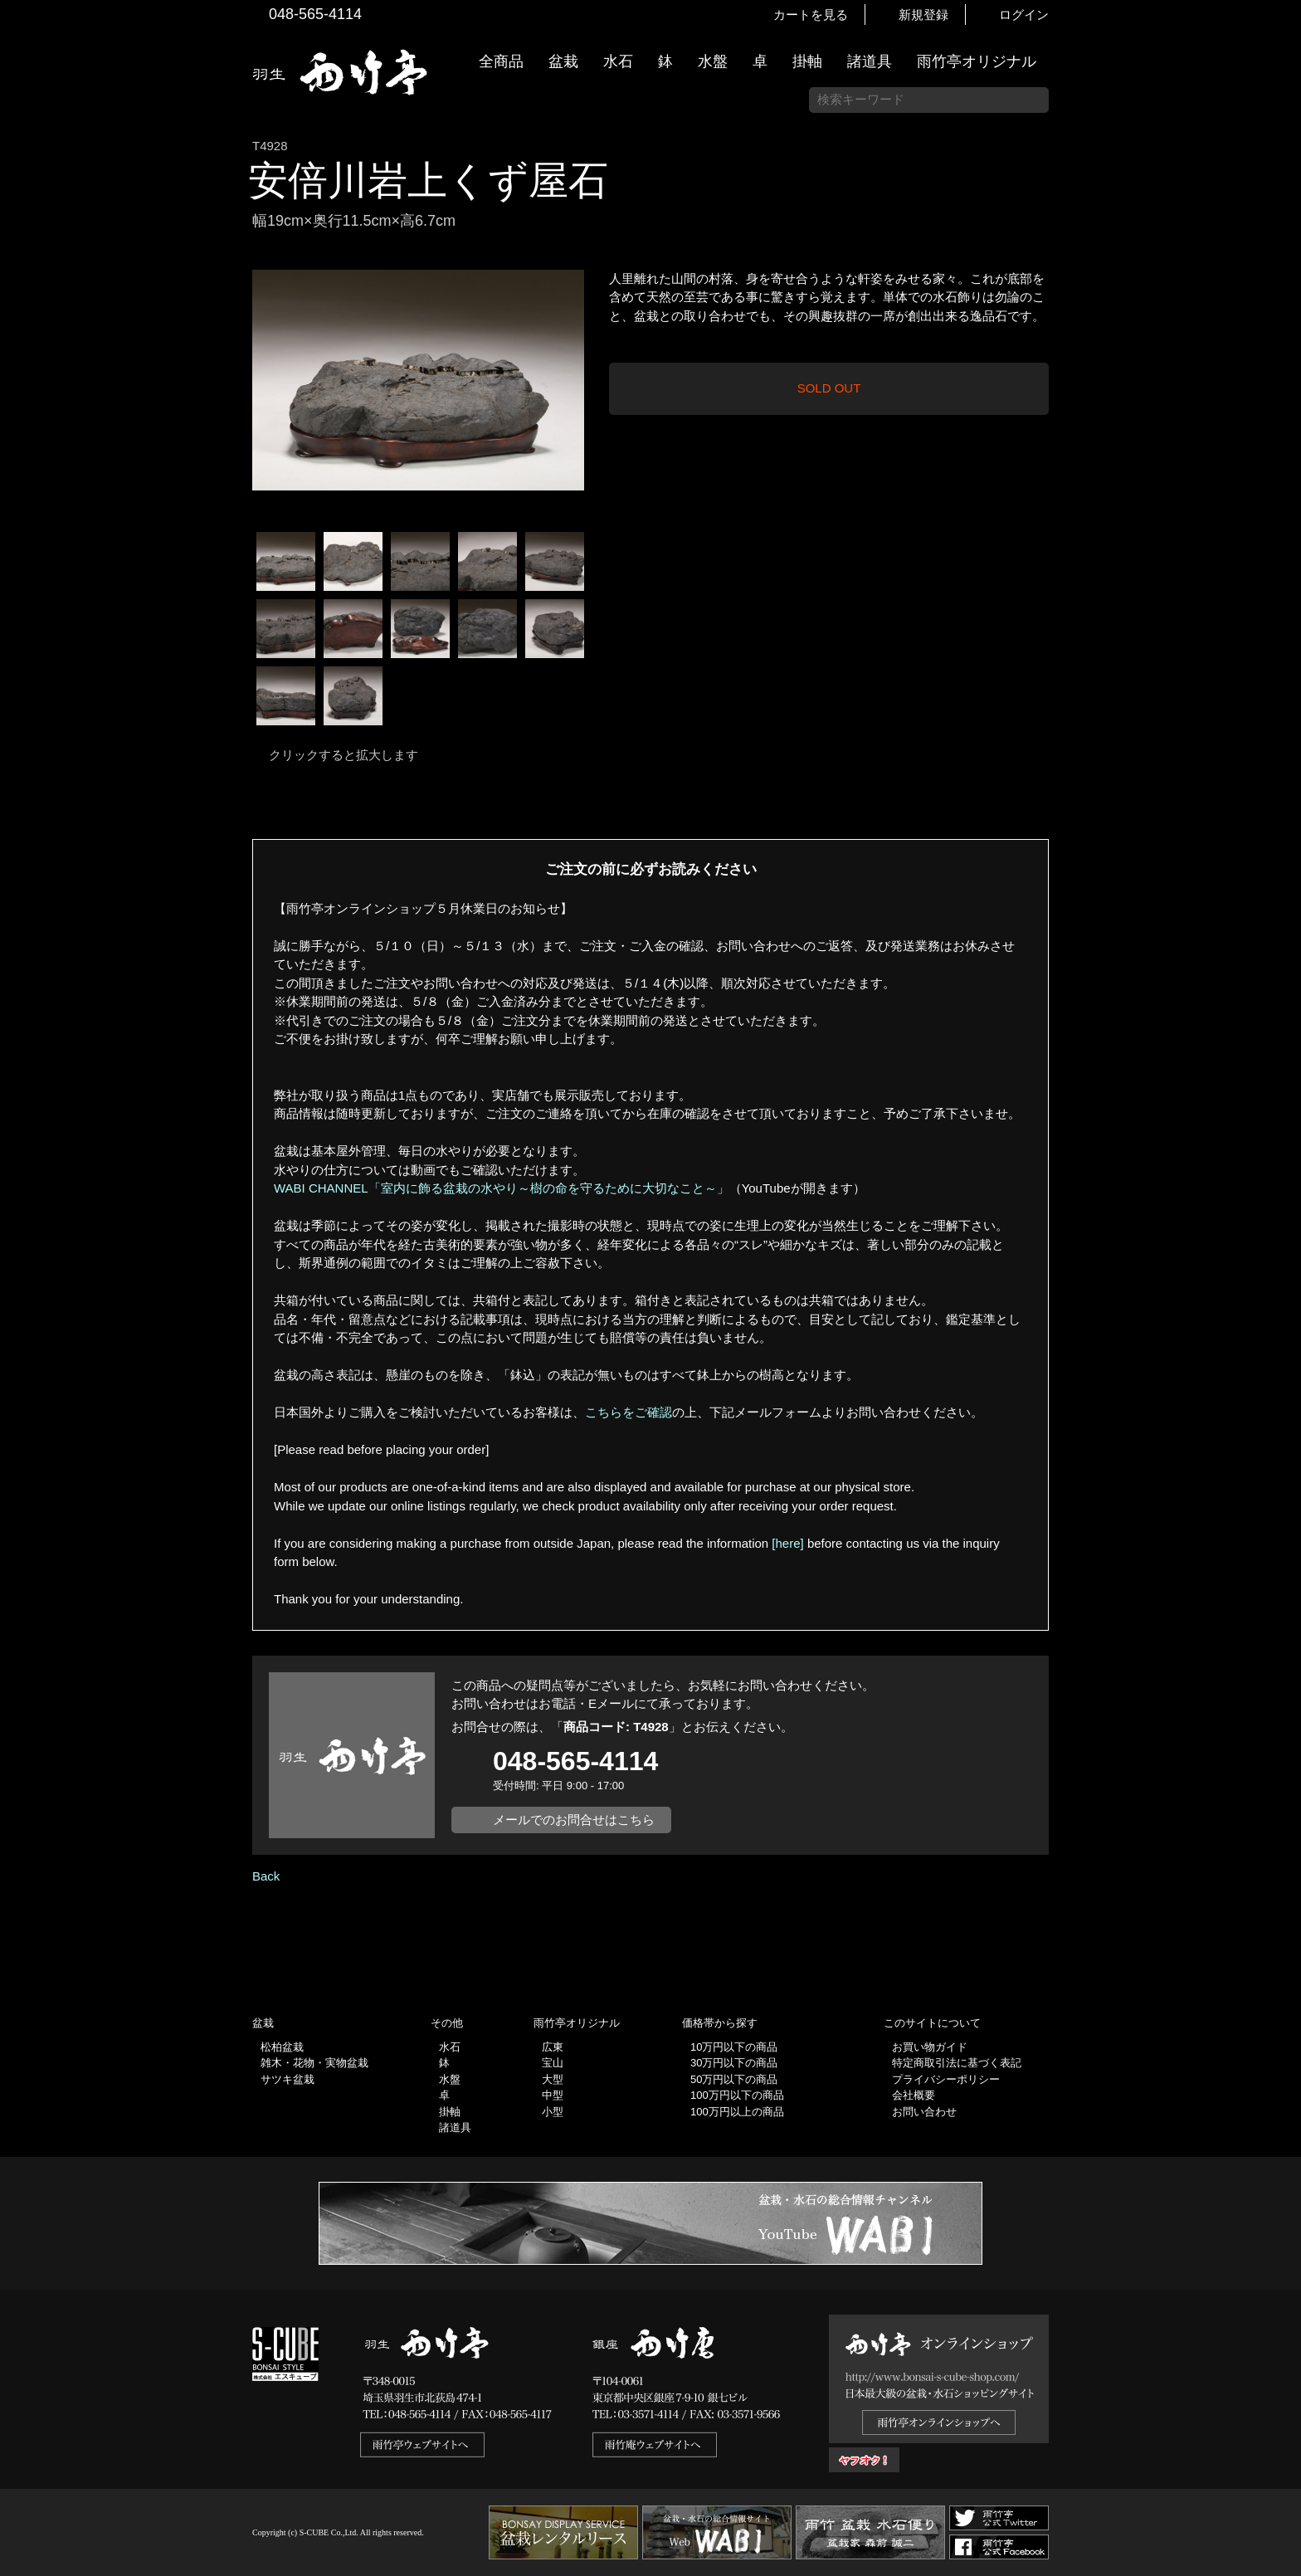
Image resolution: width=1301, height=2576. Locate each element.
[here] (787, 1543)
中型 (552, 2095)
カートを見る (810, 14)
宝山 (552, 2062)
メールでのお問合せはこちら (574, 1819)
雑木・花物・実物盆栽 (314, 2062)
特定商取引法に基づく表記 (956, 2062)
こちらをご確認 (628, 1412)
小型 (552, 2111)
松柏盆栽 (282, 2047)
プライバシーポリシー (946, 2079)
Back (266, 1876)
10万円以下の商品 (733, 2047)
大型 (552, 2079)
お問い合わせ (924, 2111)
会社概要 (913, 2095)
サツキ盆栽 (287, 2079)
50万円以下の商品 (733, 2079)
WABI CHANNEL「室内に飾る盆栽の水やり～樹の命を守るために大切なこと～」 (501, 1188)
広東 (552, 2047)
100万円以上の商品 (737, 2111)
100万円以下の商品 (737, 2095)
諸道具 (869, 61)
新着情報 (1280, 292)
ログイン (1024, 14)
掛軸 (807, 61)
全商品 (501, 61)
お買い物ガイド (1280, 423)
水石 (618, 61)
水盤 (713, 61)
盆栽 (563, 61)
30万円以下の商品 (733, 2062)
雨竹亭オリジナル (976, 61)
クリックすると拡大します (343, 755)
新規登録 (923, 14)
